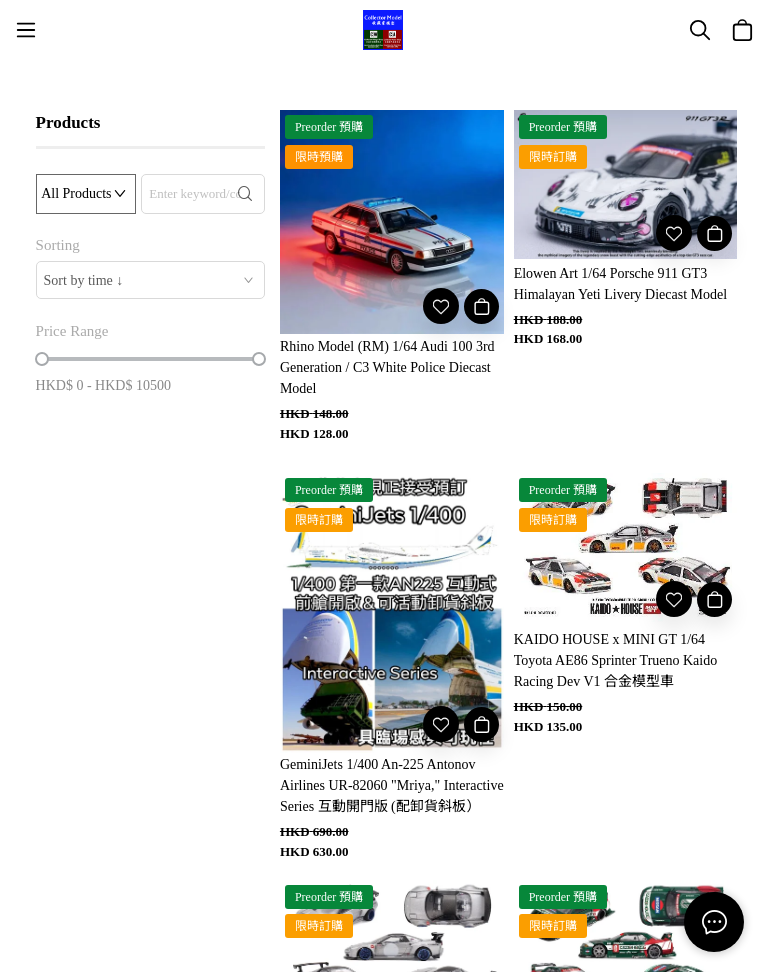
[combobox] (150, 280)
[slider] (42, 359)
